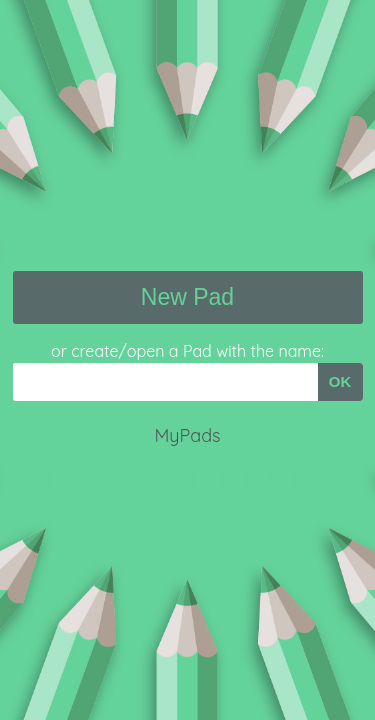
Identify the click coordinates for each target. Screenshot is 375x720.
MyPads (187, 435)
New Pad (187, 297)
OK (340, 381)
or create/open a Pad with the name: (187, 351)
